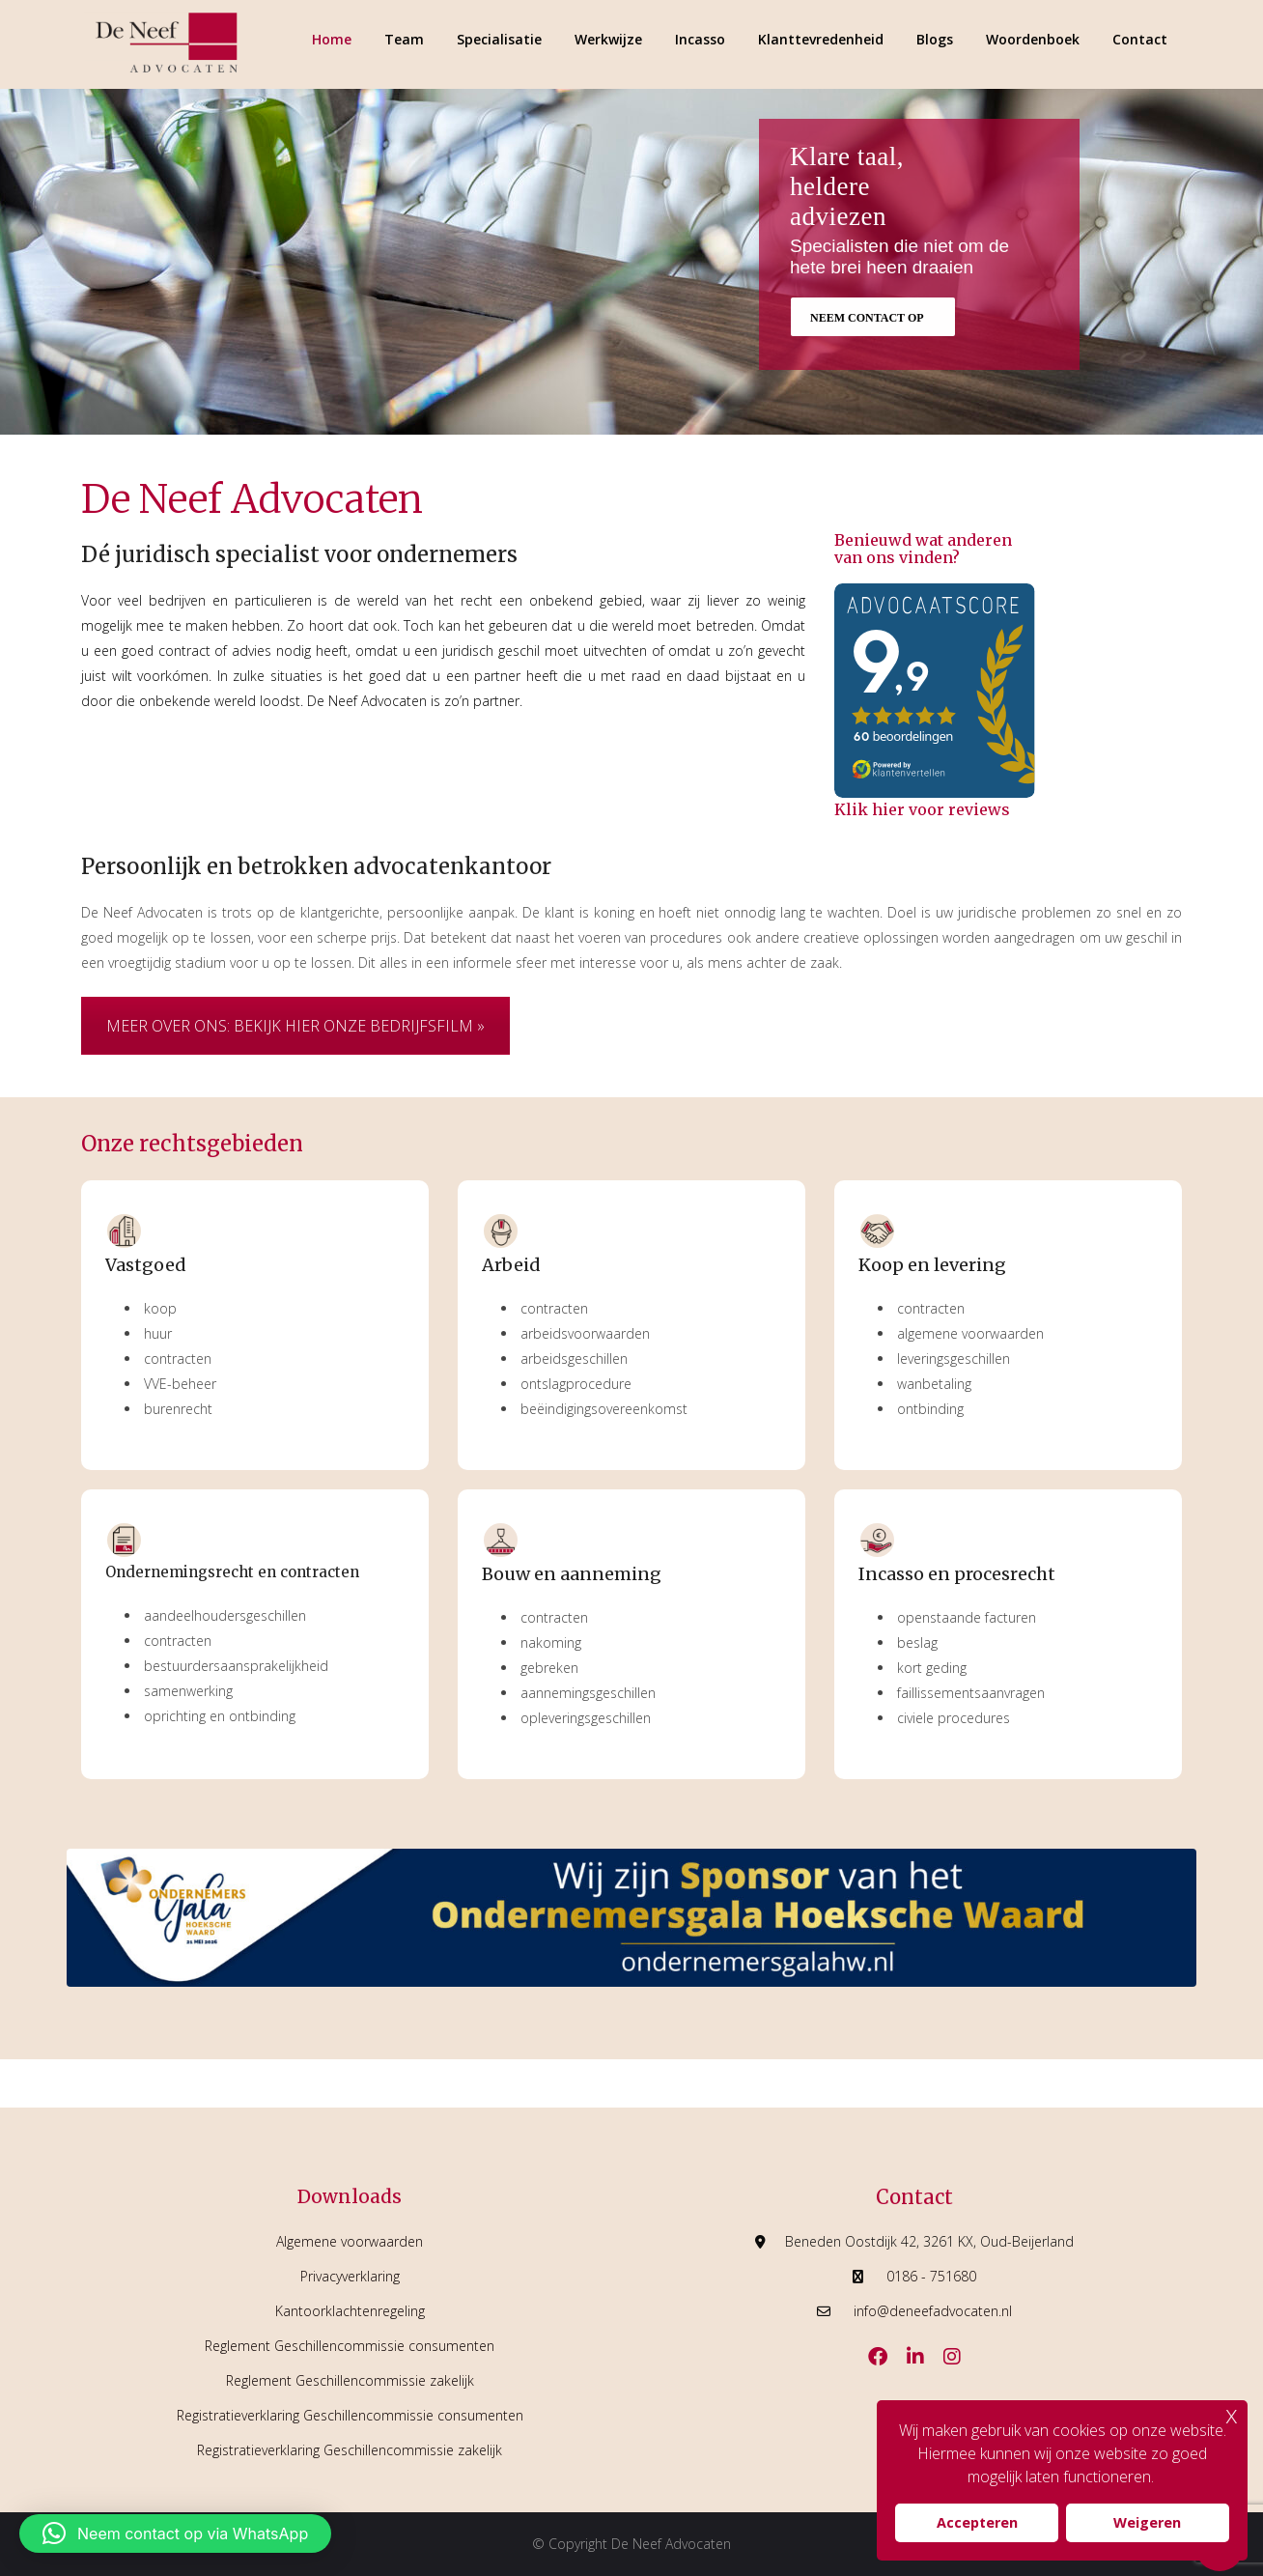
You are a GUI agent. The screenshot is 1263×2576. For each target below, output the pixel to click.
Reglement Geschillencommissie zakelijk (350, 2380)
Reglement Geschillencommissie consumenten (349, 2345)
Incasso (700, 39)
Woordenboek (1033, 39)
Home (331, 39)
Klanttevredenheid (821, 39)
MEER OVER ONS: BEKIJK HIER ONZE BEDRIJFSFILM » (295, 1025)
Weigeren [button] (1147, 2522)
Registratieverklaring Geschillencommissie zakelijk (349, 2450)
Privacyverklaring (350, 2276)
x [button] (1231, 2414)
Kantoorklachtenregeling (350, 2311)
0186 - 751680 (931, 2276)
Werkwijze (608, 39)
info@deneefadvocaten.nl (933, 2311)
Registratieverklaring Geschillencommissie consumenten (350, 2415)
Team (404, 39)
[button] (175, 2533)
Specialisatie (499, 39)
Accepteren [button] (977, 2522)
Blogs (934, 39)
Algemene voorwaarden (349, 2241)
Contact (1139, 39)
